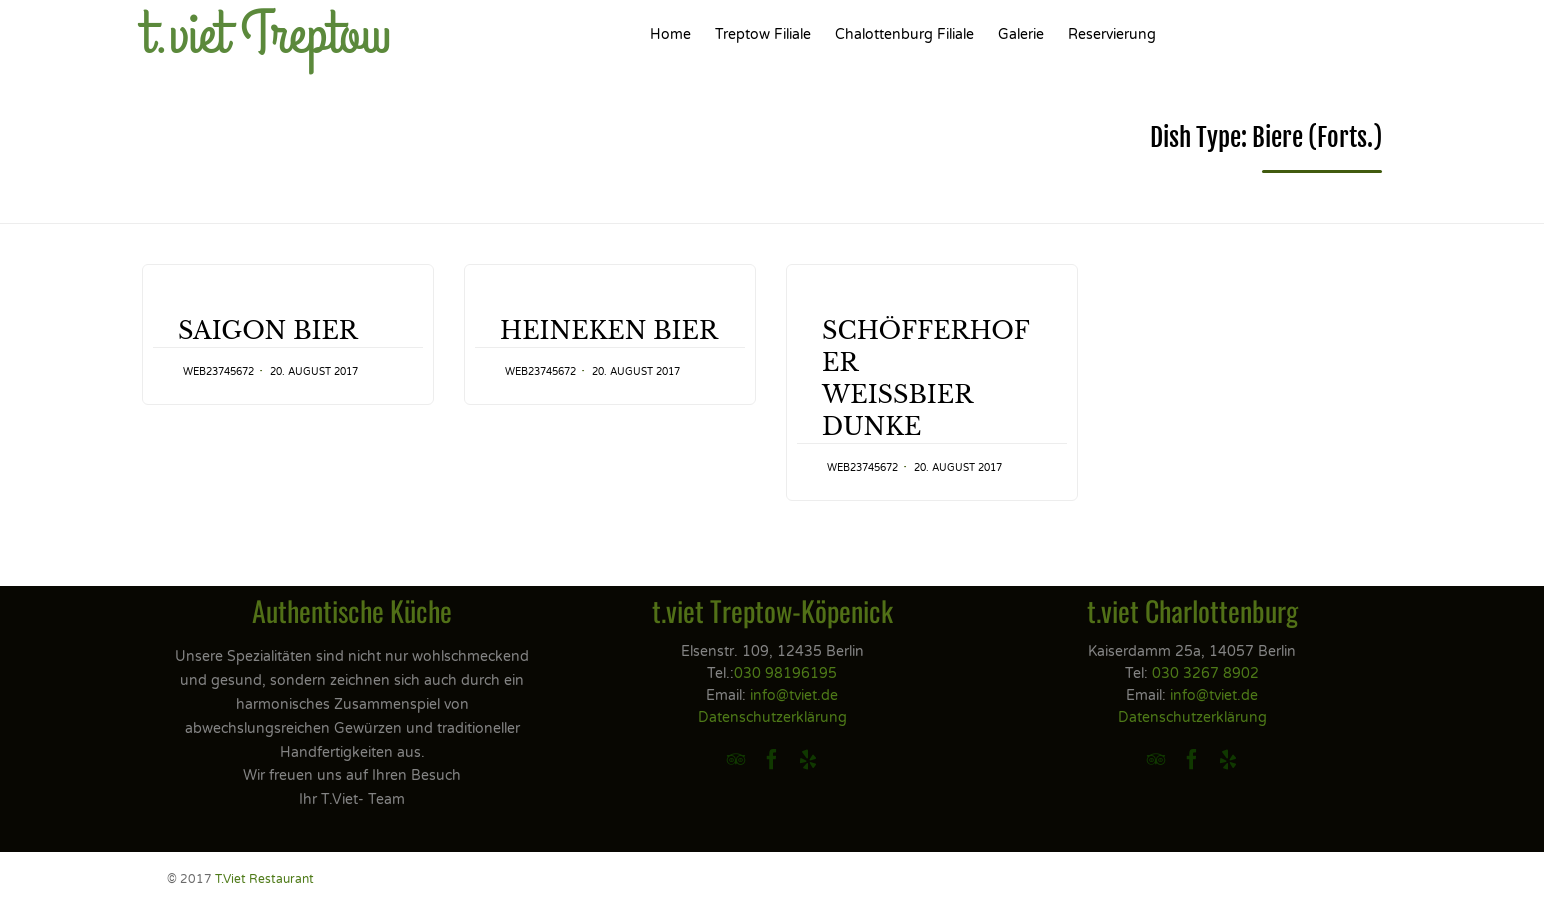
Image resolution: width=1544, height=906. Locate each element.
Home (670, 34)
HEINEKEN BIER (609, 330)
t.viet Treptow (266, 35)
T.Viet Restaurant (264, 879)
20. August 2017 (314, 372)
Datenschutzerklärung (772, 717)
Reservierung (1112, 34)
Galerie (1021, 34)
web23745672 (218, 372)
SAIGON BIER (268, 330)
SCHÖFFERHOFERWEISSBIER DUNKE (926, 378)
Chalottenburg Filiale (904, 34)
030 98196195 (785, 673)
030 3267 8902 (1205, 673)
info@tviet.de (794, 695)
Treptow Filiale (763, 34)
